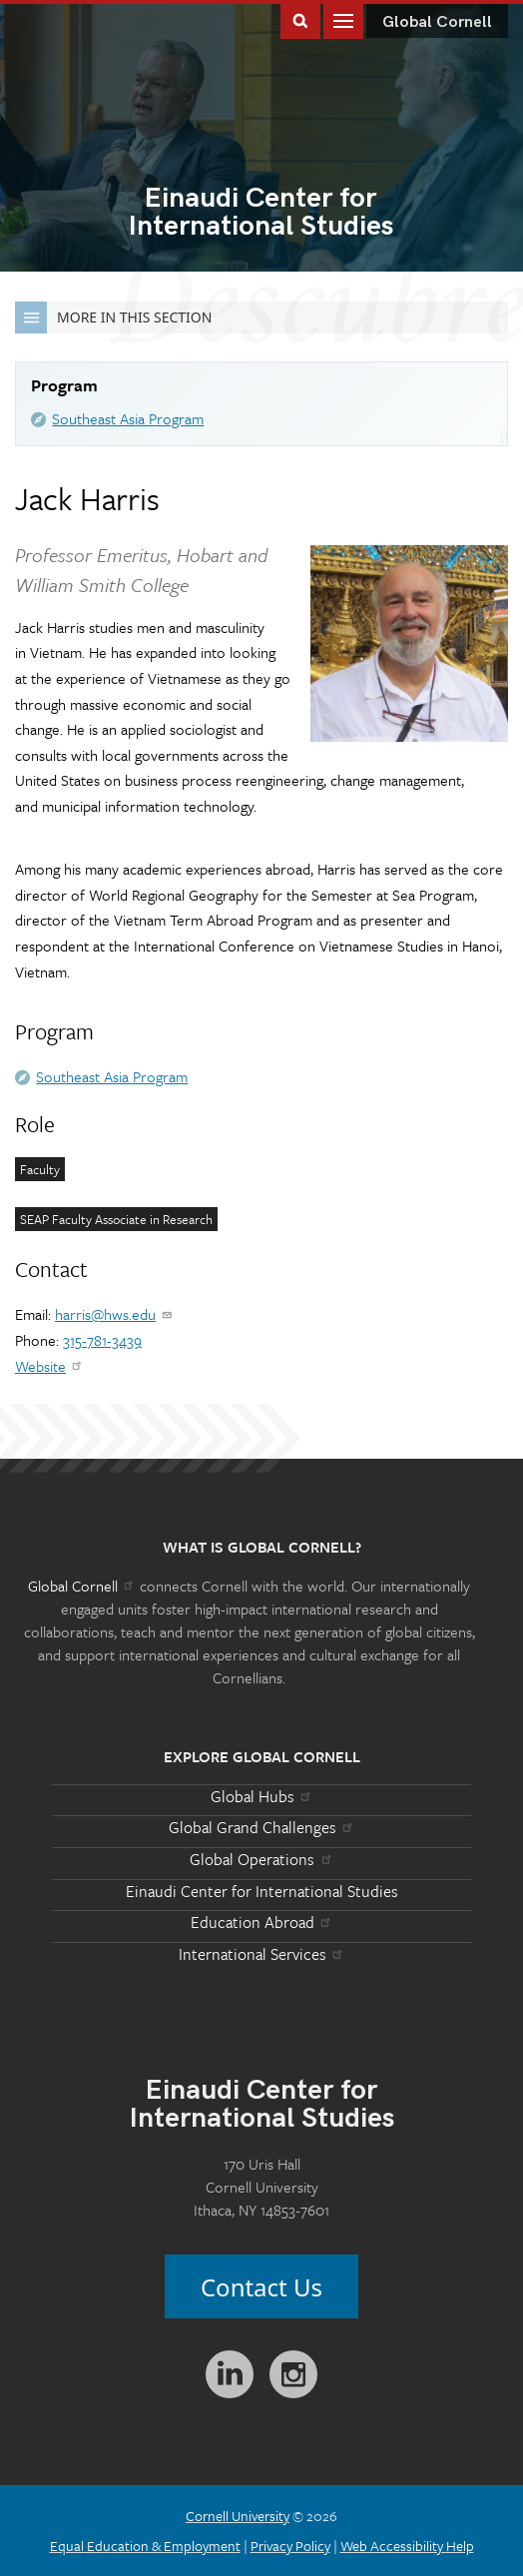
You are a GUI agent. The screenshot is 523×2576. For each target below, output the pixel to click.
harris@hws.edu (114, 1314)
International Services (262, 1954)
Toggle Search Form (300, 19)
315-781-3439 (102, 1340)
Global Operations (261, 1859)
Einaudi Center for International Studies (262, 1891)
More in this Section (113, 317)
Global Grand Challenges (262, 1827)
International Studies (261, 214)
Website (49, 1366)
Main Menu (343, 19)
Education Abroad (262, 1922)
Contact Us (261, 2286)
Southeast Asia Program (128, 418)
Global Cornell (437, 22)
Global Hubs (262, 1796)
